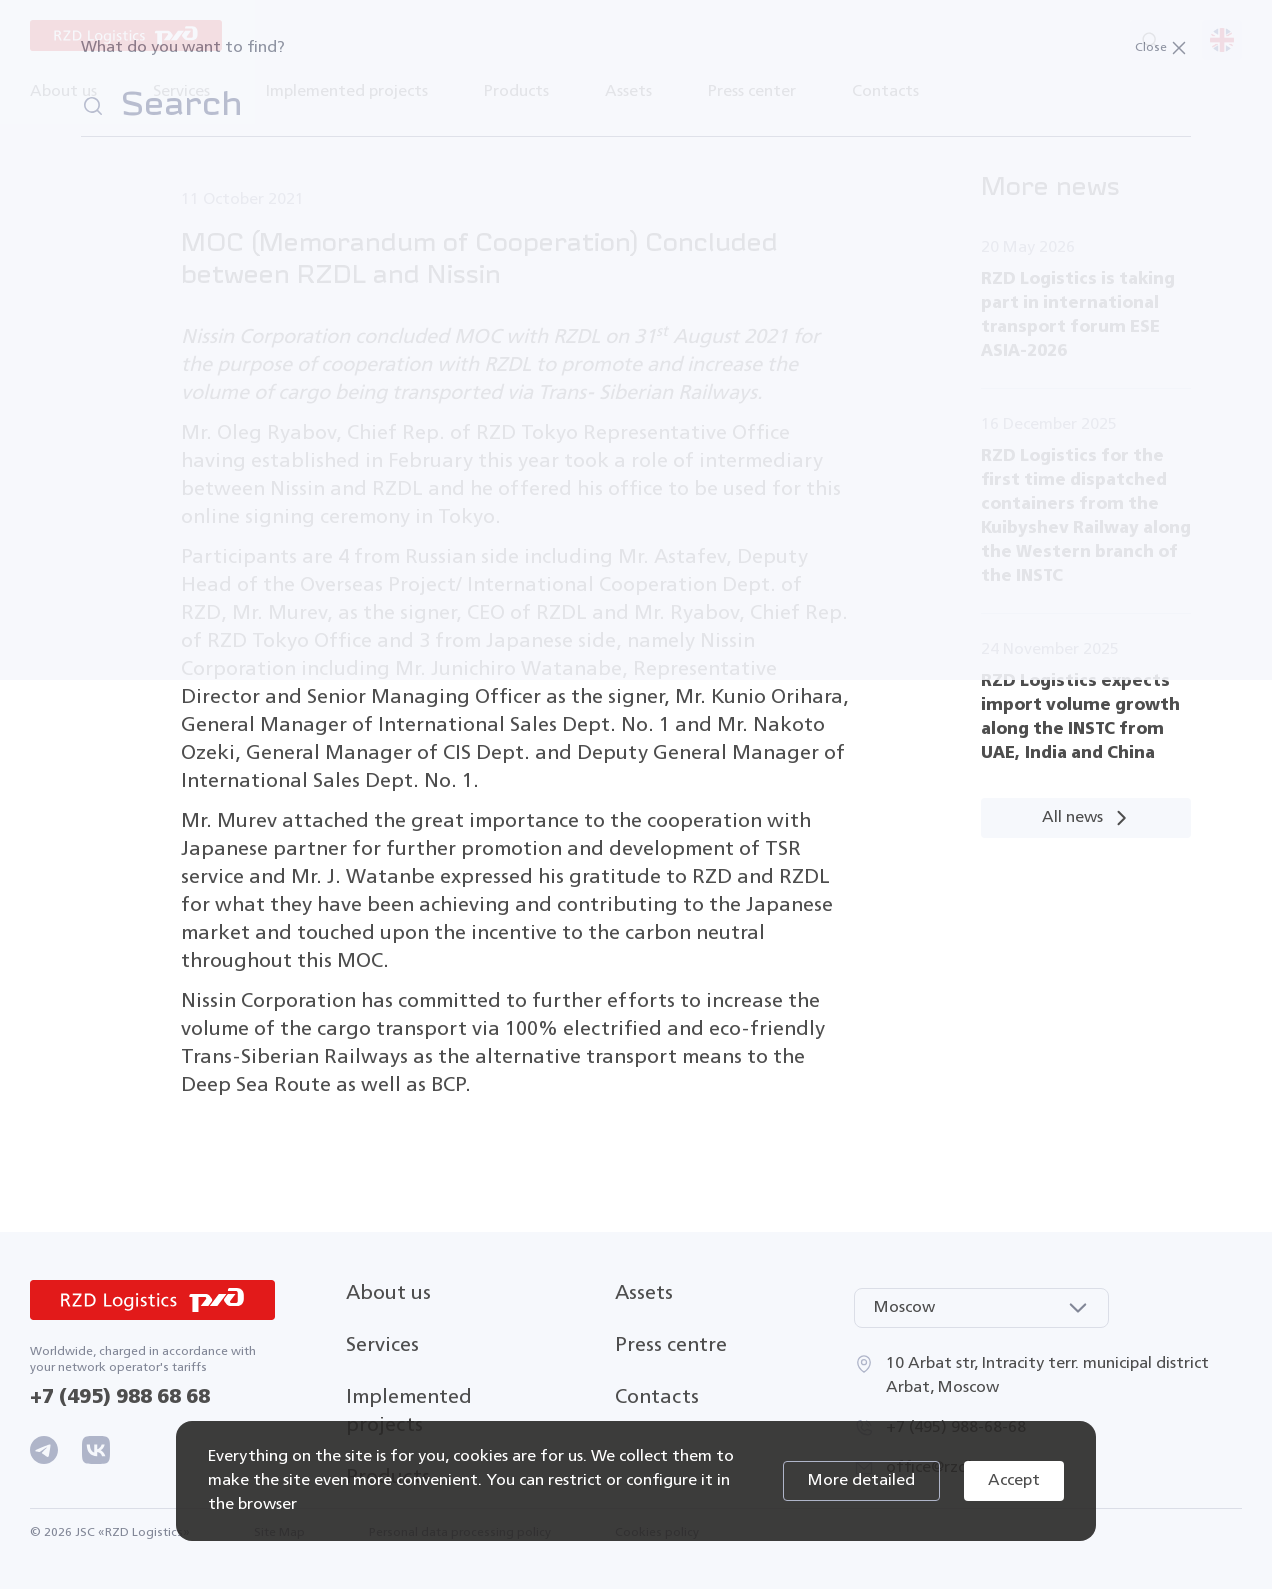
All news (1086, 818)
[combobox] (981, 1308)
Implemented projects (347, 92)
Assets (644, 1293)
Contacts (885, 92)
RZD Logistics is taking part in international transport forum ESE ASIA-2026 (1078, 315)
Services (382, 1345)
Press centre (671, 1345)
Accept (1014, 1481)
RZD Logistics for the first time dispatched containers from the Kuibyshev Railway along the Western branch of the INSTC (1086, 516)
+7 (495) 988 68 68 (120, 1397)
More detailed (861, 1481)
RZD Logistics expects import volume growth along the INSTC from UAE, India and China (1080, 717)
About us (388, 1293)
